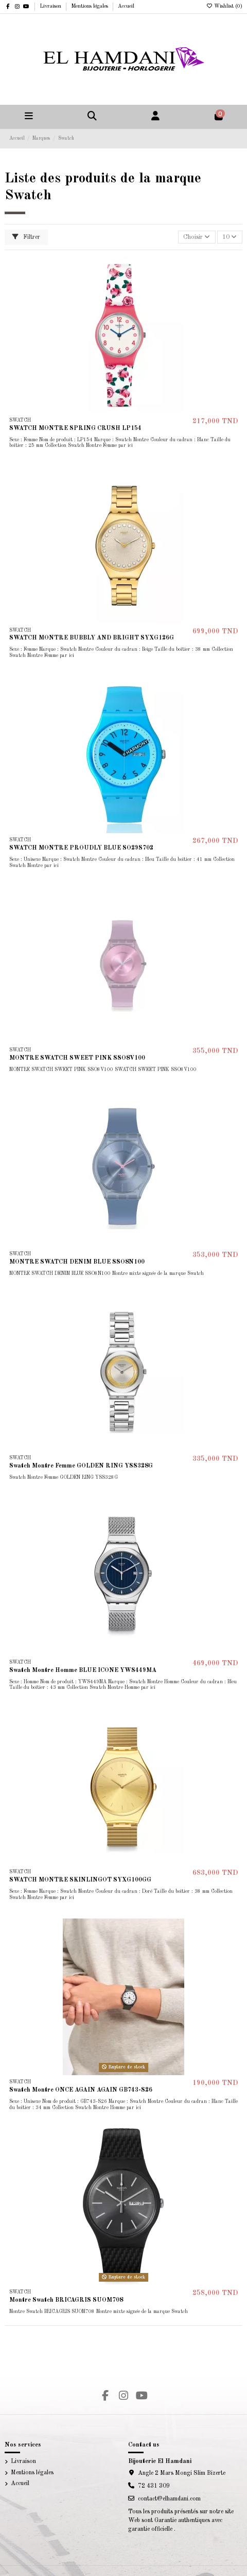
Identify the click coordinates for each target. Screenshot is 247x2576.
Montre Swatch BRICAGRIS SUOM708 (66, 2300)
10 (229, 237)
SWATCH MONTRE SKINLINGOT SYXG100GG (80, 1880)
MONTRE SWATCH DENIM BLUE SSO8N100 (77, 1262)
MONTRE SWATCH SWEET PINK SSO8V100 (77, 1058)
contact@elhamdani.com (169, 2499)
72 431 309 (154, 2486)
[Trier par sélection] (197, 237)
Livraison (51, 6)
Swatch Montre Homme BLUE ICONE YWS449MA (82, 1670)
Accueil (126, 6)
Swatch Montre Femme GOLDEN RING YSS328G (81, 1466)
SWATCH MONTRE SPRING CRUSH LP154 (75, 428)
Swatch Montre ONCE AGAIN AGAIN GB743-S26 (80, 2090)
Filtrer (26, 237)
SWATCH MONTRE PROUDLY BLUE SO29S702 (81, 848)
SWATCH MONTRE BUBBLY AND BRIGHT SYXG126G (91, 638)
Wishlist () (224, 6)
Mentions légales (90, 6)
